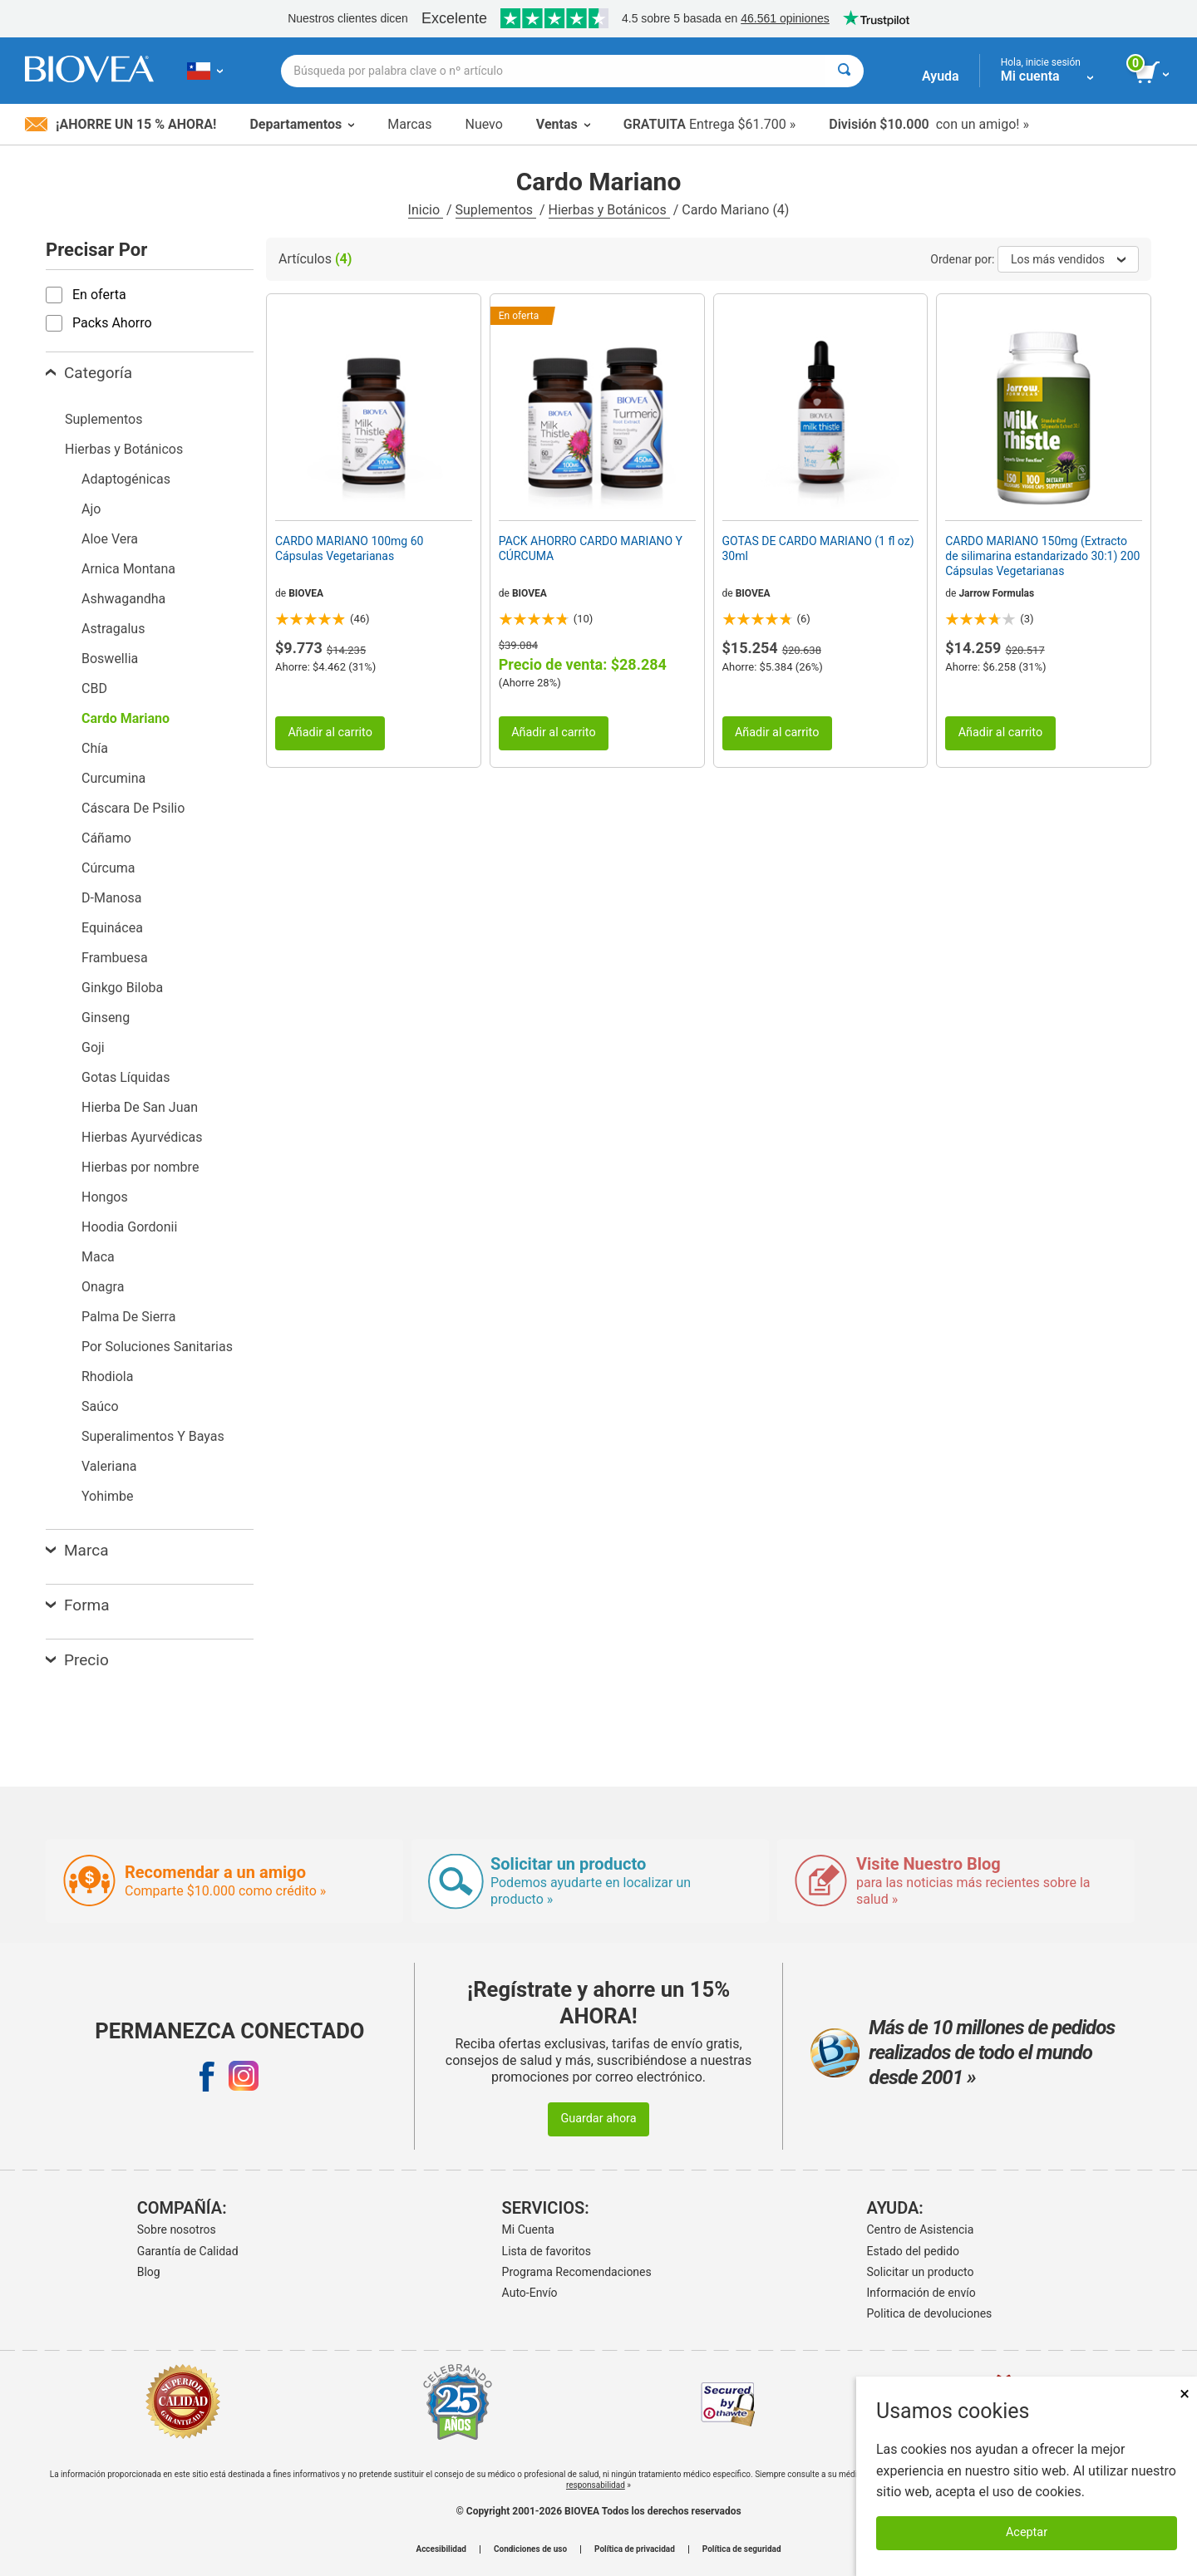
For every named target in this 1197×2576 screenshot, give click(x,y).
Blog (148, 2272)
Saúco (100, 1406)
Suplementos (496, 210)
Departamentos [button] (301, 124)
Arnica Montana (128, 569)
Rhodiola (107, 1376)
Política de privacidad (634, 2549)
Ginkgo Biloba (122, 987)
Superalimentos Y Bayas (152, 1436)
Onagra (102, 1287)
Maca (98, 1257)
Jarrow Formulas (996, 593)
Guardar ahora (598, 2118)
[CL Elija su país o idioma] (205, 70)
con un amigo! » (929, 124)
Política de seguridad (741, 2549)
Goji (93, 1047)
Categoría (89, 372)
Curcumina (113, 778)
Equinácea (112, 928)
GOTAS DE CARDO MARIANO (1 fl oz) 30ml (818, 548)
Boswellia (109, 658)
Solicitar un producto (920, 2272)
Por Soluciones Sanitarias (157, 1346)
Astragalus (113, 629)
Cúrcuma (108, 868)
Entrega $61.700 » (709, 124)
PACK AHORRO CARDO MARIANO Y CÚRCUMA (590, 548)
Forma (78, 1605)
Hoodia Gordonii (129, 1227)
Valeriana (108, 1466)
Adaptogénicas (125, 479)
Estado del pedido (913, 2251)
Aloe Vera (109, 539)
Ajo (91, 509)
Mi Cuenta (528, 2229)
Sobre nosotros (176, 2229)
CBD (94, 688)
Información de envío (921, 2292)
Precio (77, 1659)
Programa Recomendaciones (577, 2272)
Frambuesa (114, 958)
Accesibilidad (441, 2549)
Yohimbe (107, 1496)
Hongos (104, 1197)
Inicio (425, 210)
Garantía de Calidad (188, 2251)
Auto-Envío (530, 2292)
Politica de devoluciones (930, 2313)
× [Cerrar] (1185, 2393)
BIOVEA (305, 593)
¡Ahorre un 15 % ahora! (120, 124)
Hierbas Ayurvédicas (142, 1137)
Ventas (563, 124)
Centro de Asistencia (920, 2229)
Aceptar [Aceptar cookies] (1026, 2532)
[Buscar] (844, 71)
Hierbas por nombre (140, 1167)
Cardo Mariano (125, 718)
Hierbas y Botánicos (609, 210)
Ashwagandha (123, 599)
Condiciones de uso (530, 2549)
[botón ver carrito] (1153, 73)
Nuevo (483, 124)
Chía (94, 748)
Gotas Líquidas (125, 1077)
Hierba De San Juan (139, 1107)
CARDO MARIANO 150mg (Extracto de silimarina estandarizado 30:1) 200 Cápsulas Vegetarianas (1042, 556)
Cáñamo (106, 838)
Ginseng (105, 1017)
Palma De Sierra (128, 1317)
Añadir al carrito (330, 732)
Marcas (409, 124)
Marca (77, 1550)
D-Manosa (111, 898)
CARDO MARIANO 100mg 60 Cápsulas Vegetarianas (349, 548)
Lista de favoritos (546, 2251)
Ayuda (940, 76)
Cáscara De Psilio (133, 808)
